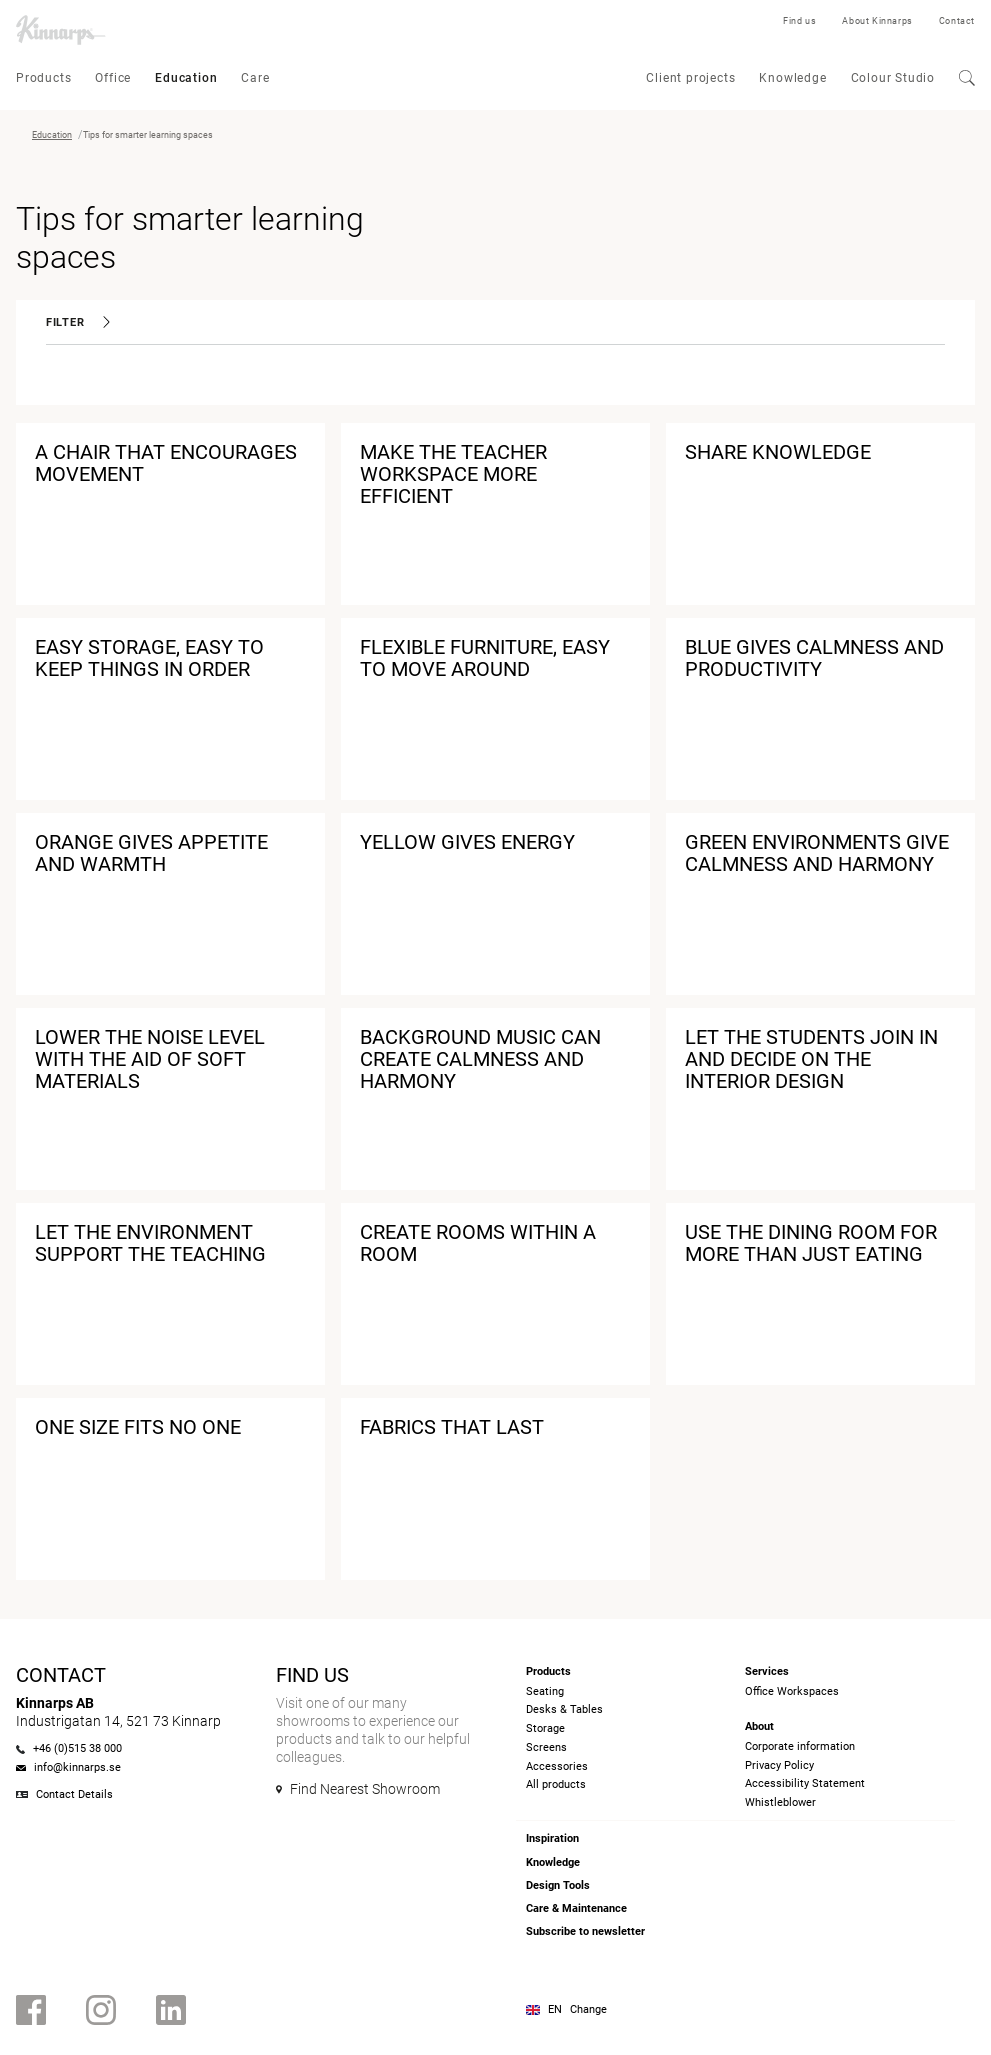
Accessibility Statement (805, 1783)
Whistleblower (780, 1802)
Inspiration (552, 1838)
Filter (78, 322)
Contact (957, 21)
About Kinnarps (877, 21)
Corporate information (800, 1746)
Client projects (690, 78)
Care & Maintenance (576, 1908)
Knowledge (792, 78)
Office (113, 78)
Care (255, 78)
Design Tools (558, 1885)
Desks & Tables (564, 1709)
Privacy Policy (779, 1765)
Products (43, 78)
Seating (545, 1691)
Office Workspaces (792, 1691)
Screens (546, 1747)
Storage (545, 1728)
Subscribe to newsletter (585, 1931)
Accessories (557, 1766)
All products (556, 1784)
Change (588, 2009)
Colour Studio (893, 78)
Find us (799, 21)
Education (186, 78)
